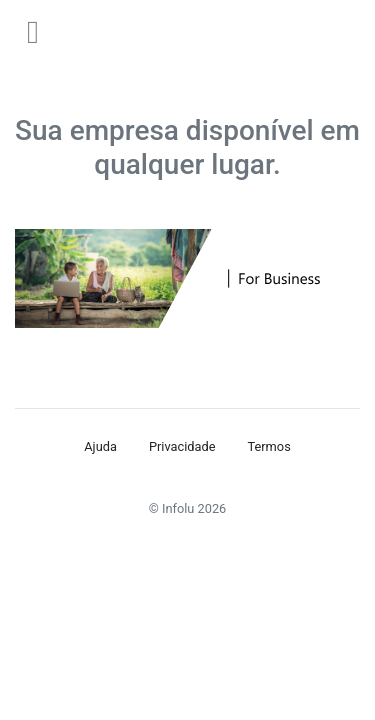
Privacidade (182, 446)
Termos (268, 446)
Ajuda (100, 446)
